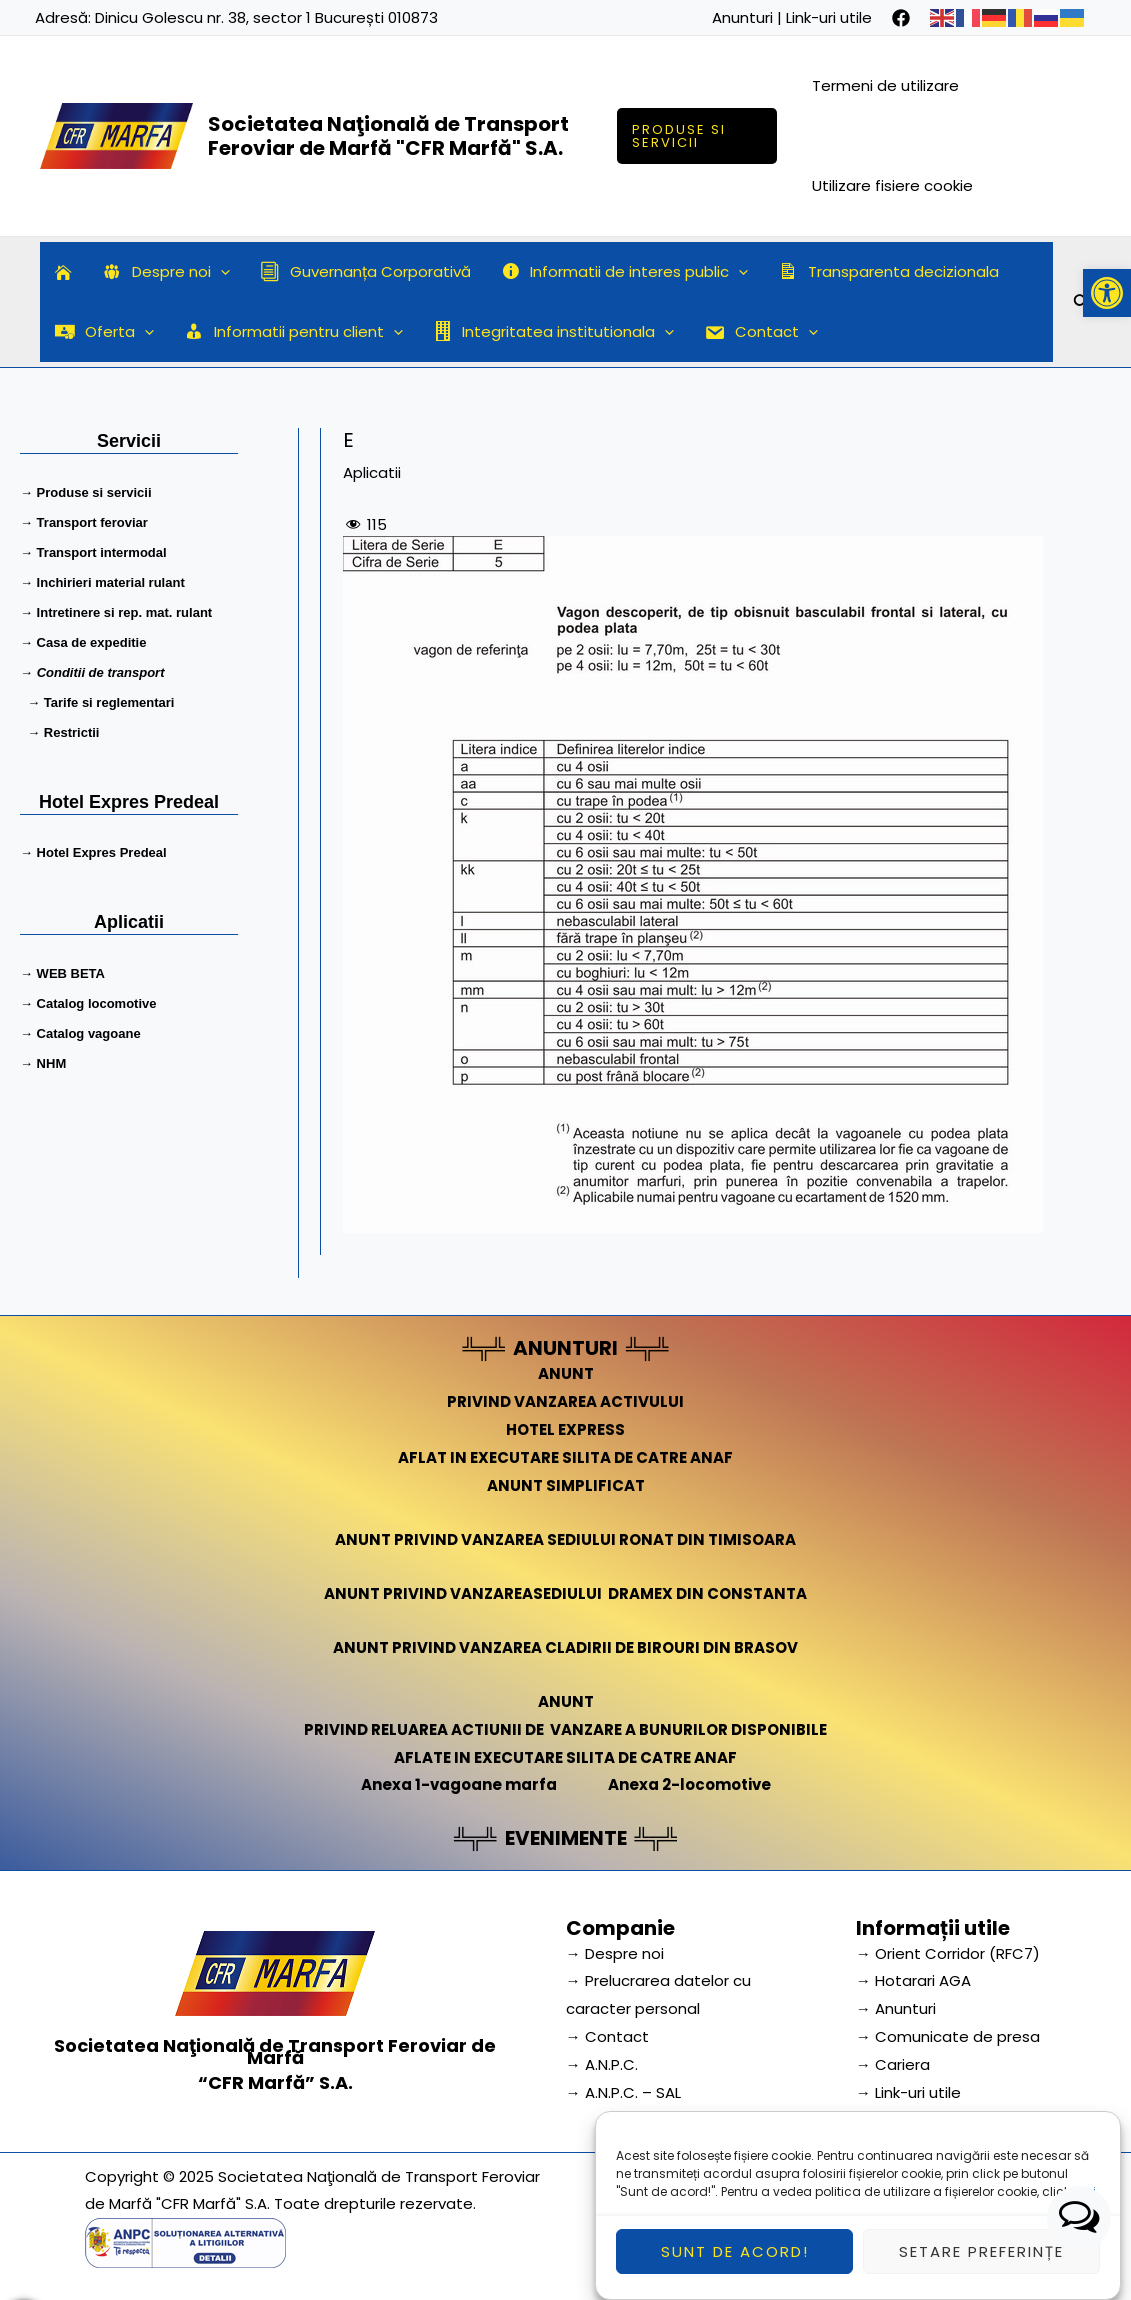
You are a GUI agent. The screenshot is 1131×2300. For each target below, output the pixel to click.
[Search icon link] (1082, 305)
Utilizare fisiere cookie (892, 185)
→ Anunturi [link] (896, 2008)
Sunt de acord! (735, 2266)
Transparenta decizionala (888, 271)
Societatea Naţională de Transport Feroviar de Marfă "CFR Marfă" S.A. (388, 136)
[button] (1107, 293)
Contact (761, 332)
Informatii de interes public (625, 272)
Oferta (104, 332)
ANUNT (566, 1373)
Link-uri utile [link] (829, 17)
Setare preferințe (981, 2266)
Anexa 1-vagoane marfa (459, 1784)
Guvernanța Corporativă (365, 271)
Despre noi (166, 272)
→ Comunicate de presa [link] (948, 2036)
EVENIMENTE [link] (566, 1838)
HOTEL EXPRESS (565, 1429)
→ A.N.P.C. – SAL (623, 2092)
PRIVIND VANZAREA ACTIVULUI (565, 1401)
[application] (220, 272)
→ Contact (607, 2036)
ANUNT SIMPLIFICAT (566, 1485)
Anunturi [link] (742, 17)
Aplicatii (372, 472)
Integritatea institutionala (554, 332)
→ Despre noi (615, 1953)
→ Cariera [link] (893, 2064)
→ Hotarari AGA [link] (913, 1980)
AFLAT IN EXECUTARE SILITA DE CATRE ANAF (565, 1457)
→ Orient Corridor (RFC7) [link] (948, 1953)
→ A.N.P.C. (602, 2064)
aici (1084, 2206)
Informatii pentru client (293, 332)
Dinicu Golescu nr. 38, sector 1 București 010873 (266, 17)
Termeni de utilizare (885, 85)
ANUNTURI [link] (565, 1348)
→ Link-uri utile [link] (908, 2092)
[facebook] (901, 18)
